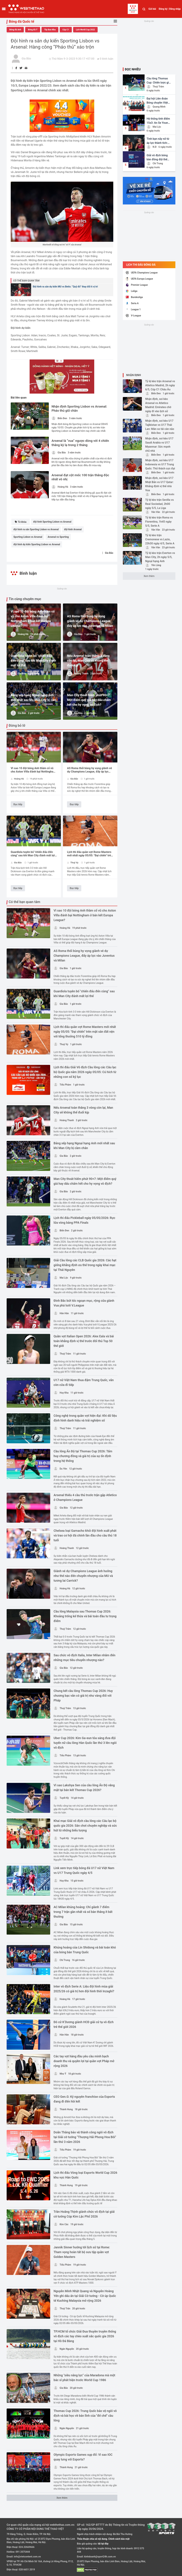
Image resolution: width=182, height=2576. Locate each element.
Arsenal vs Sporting (58, 537)
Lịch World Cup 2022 (85, 29)
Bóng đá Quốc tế (21, 21)
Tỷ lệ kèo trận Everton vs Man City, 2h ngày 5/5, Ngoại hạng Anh (160, 557)
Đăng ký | (164, 8)
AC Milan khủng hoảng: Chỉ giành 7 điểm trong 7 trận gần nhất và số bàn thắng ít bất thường (83, 1911)
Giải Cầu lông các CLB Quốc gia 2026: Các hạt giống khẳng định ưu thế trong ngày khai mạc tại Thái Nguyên (85, 1265)
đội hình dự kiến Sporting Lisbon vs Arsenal (36, 544)
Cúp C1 (65, 29)
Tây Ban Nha (50, 29)
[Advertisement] (149, 45)
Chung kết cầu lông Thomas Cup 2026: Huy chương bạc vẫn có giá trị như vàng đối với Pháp (83, 1695)
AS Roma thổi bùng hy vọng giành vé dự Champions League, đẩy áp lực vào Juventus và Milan (84, 955)
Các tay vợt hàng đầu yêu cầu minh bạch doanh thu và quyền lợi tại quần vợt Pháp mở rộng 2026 (84, 2061)
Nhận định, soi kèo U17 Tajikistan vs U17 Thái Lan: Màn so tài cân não (159, 425)
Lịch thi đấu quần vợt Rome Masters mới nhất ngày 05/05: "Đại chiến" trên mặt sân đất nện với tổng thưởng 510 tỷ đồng (85, 1031)
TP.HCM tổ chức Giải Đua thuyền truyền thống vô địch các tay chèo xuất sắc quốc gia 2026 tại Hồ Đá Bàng (85, 2336)
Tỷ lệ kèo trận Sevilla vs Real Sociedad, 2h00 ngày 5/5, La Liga (159, 504)
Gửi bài (152, 8)
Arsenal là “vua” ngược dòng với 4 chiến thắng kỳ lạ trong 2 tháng (80, 443)
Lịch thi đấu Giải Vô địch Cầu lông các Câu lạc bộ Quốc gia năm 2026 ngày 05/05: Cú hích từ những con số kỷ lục (85, 1072)
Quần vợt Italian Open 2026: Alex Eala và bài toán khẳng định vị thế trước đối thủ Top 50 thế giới (84, 1341)
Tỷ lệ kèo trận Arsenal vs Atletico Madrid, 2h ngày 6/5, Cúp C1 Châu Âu (160, 385)
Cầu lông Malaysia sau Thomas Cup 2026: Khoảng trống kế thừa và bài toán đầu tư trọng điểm (85, 1616)
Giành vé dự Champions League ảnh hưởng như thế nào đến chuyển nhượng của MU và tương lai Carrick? (83, 1575)
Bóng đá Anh (15, 29)
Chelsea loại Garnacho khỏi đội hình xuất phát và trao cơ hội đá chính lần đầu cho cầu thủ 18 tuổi (85, 1535)
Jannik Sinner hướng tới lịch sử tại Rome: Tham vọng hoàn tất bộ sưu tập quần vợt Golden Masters (82, 2252)
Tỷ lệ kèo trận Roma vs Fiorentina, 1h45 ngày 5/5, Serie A (159, 521)
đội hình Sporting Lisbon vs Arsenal (52, 521)
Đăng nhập (175, 8)
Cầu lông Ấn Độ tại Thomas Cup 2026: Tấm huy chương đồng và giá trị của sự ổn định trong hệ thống (83, 1456)
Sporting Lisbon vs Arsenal (27, 537)
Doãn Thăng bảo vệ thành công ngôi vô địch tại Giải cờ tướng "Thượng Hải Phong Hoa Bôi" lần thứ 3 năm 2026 (85, 2137)
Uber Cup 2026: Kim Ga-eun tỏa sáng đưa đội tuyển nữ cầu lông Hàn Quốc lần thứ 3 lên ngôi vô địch (85, 1742)
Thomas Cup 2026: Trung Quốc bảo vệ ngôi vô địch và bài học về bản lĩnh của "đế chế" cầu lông (85, 2415)
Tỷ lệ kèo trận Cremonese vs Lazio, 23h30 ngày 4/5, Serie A (160, 539)
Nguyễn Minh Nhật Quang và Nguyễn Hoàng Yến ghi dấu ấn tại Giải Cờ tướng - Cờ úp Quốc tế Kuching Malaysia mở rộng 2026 (85, 2295)
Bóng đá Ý (32, 29)
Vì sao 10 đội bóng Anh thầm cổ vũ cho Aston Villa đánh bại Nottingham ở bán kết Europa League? (85, 915)
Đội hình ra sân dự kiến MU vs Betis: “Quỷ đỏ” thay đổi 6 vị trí (65, 286)
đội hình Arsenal (73, 529)
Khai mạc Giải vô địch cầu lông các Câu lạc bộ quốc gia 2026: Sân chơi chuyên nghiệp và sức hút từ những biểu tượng (85, 1825)
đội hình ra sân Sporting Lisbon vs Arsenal (36, 529)
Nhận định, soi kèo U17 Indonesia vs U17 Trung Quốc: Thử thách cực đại (160, 464)
